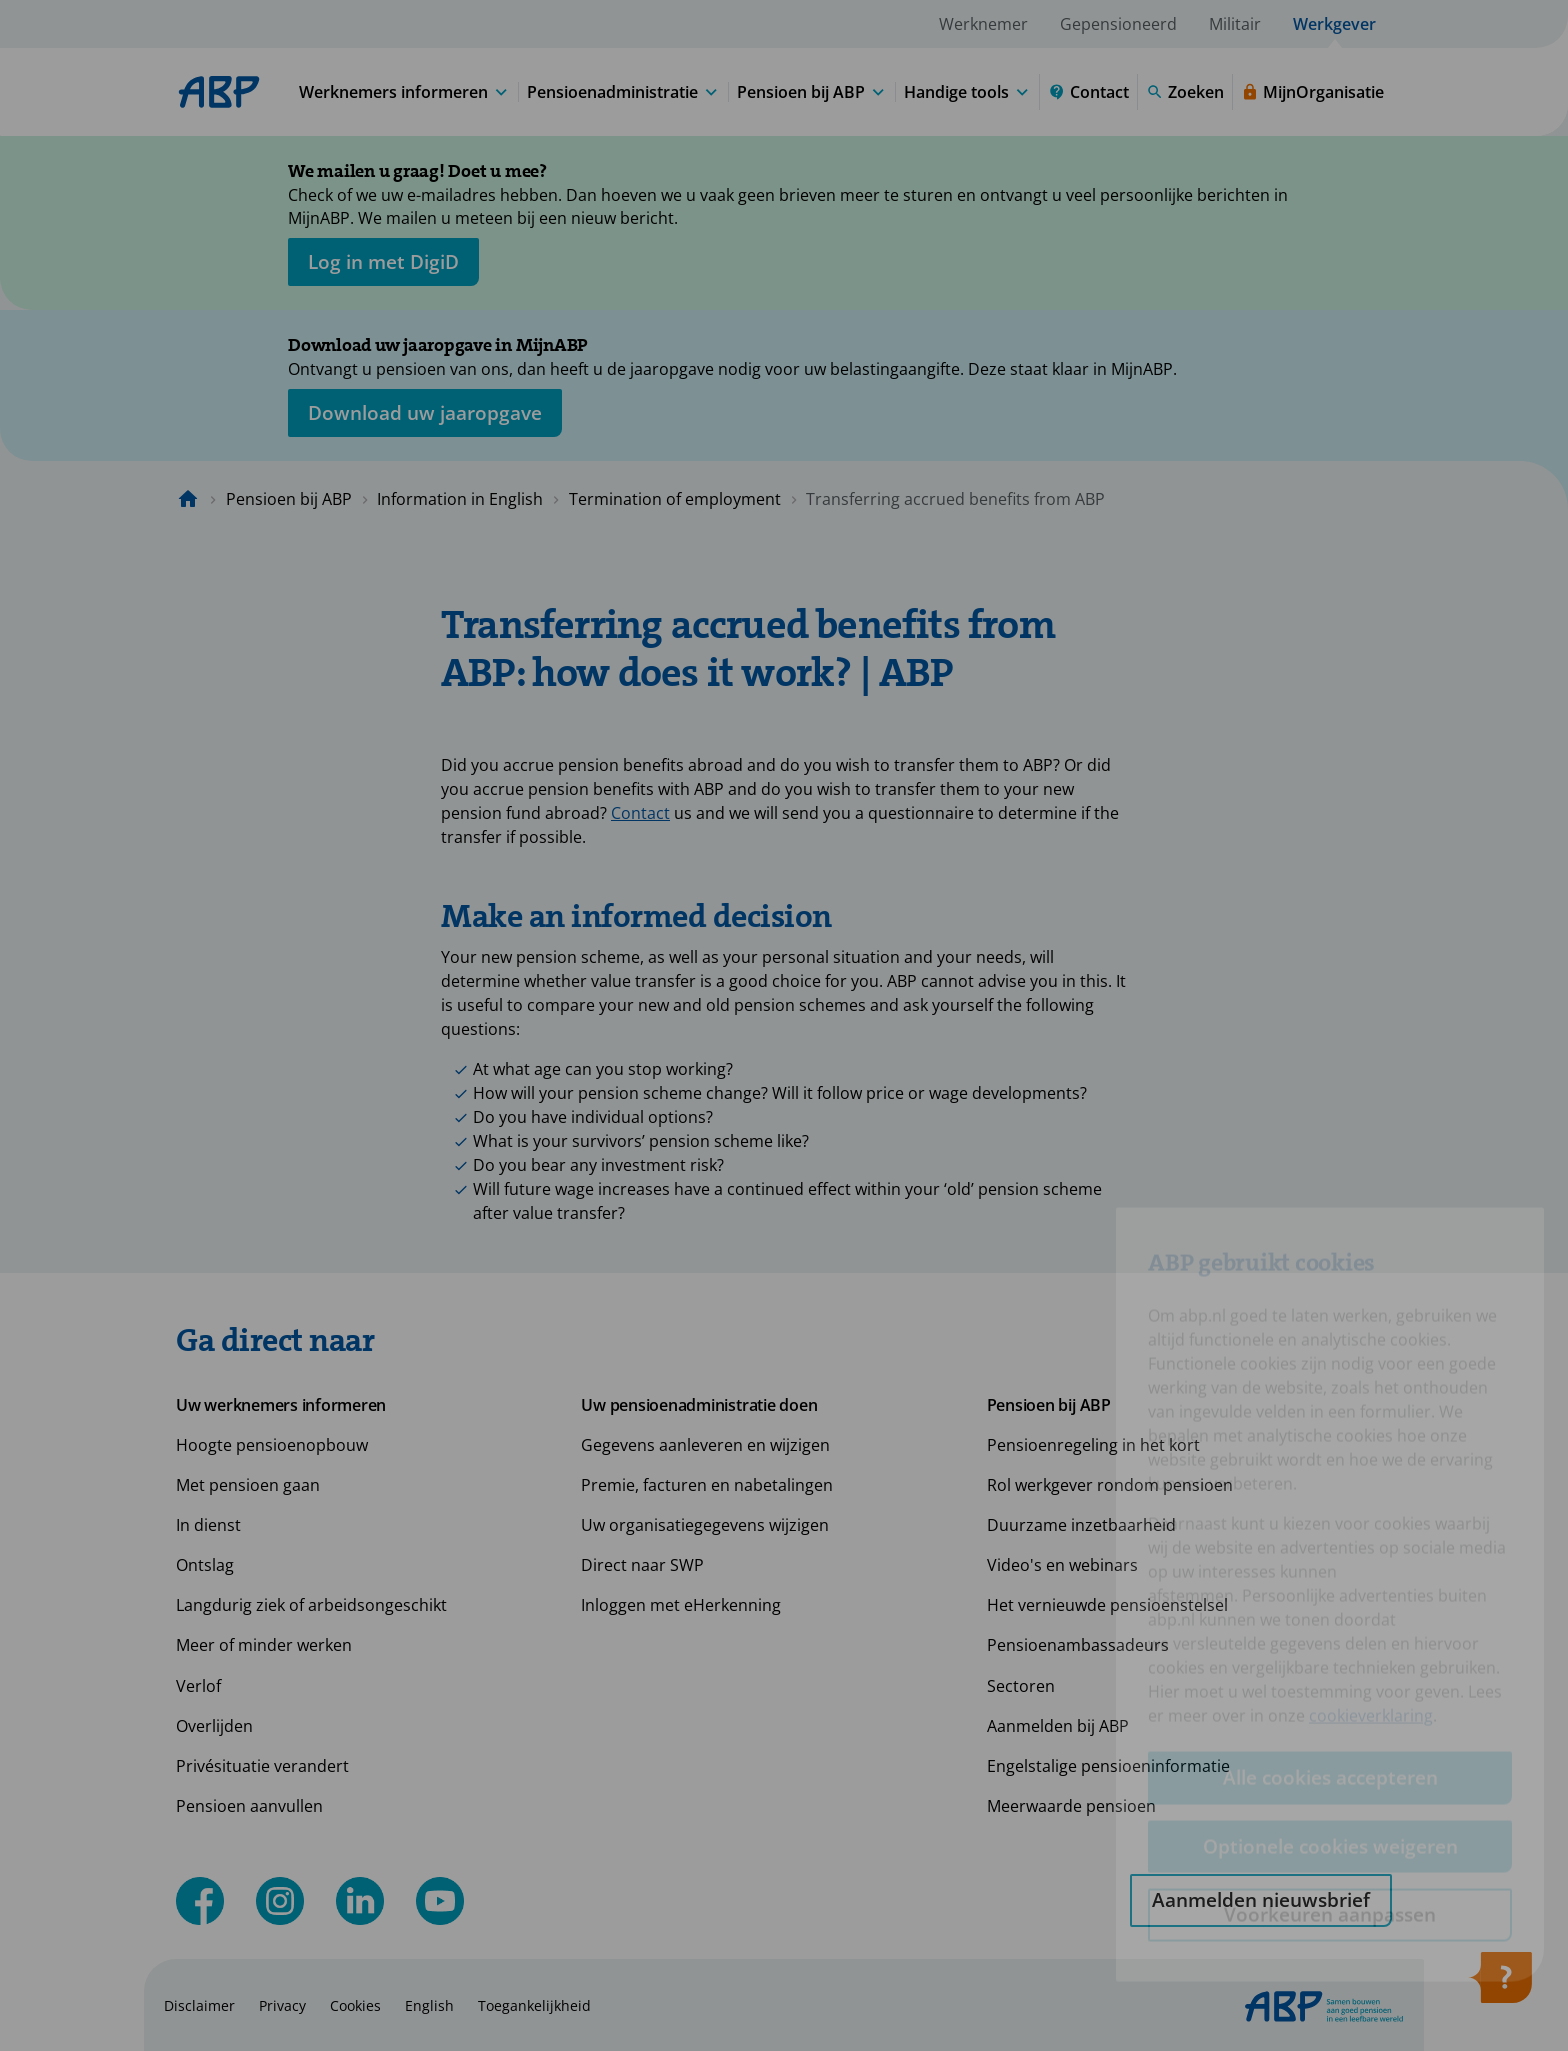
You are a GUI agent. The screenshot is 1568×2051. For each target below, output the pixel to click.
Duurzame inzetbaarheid (1081, 1525)
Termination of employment (675, 499)
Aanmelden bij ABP (1058, 1726)
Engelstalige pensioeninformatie (1108, 1766)
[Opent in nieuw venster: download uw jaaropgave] (425, 413)
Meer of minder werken (264, 1645)
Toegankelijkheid (534, 2005)
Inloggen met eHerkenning (681, 1605)
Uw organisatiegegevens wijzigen (705, 1525)
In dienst (208, 1525)
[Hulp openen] (1500, 1984)
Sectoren (1021, 1686)
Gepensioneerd (1118, 24)
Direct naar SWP (642, 1565)
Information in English (460, 499)
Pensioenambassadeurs (1078, 1645)
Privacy (282, 2005)
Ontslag (205, 1565)
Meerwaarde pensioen (1071, 1806)
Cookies (355, 2005)
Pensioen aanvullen (249, 1806)
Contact (640, 813)
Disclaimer (199, 2005)
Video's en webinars (1062, 1565)
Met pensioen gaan (248, 1485)
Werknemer (983, 24)
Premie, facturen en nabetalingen (707, 1485)
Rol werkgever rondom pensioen (1110, 1485)
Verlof (198, 1686)
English (429, 2005)
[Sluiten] (1324, 175)
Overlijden (214, 1726)
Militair (1235, 24)
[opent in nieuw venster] (383, 262)
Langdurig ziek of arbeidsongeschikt (311, 1605)
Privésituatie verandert (262, 1766)
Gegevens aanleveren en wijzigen (705, 1445)
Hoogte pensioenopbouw (272, 1445)
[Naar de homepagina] (188, 499)
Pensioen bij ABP (289, 499)
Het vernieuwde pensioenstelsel (1107, 1605)
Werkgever (1334, 24)
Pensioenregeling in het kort (1093, 1445)
